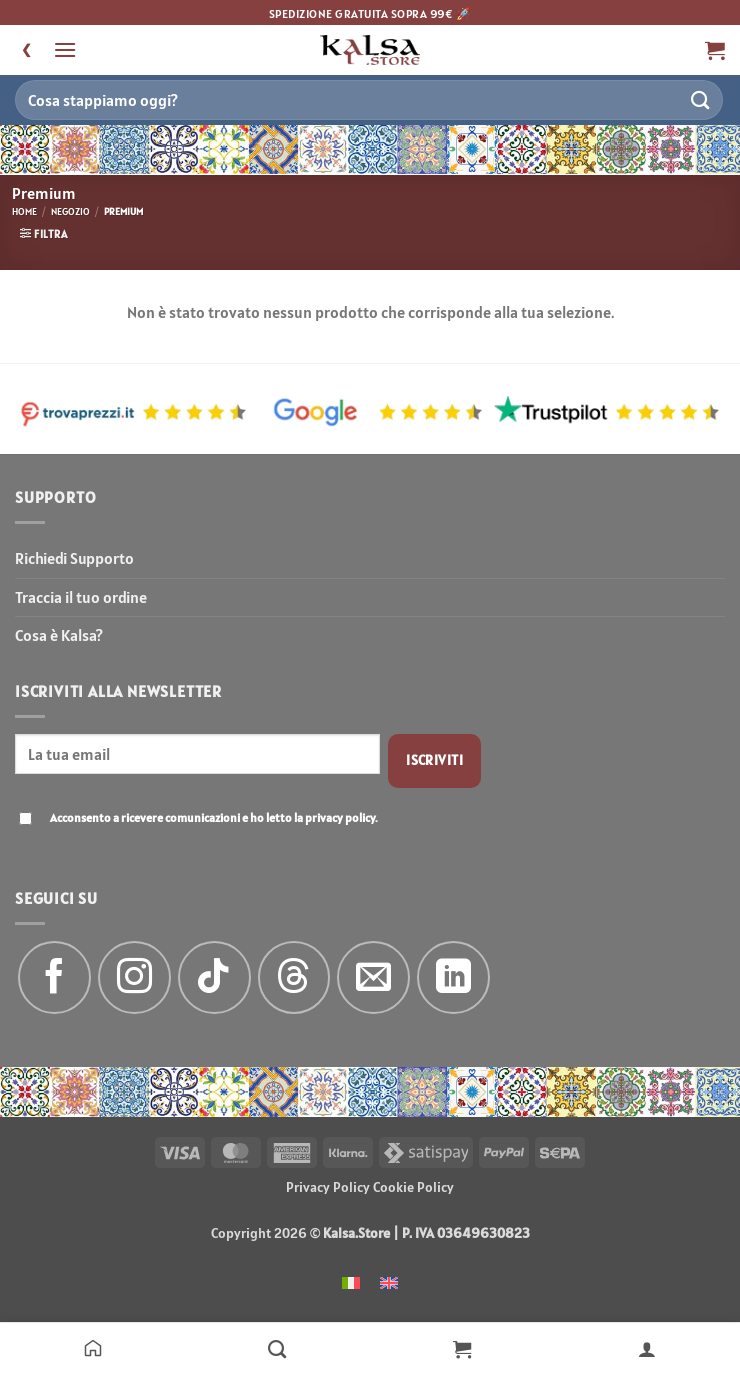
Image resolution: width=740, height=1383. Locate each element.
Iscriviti (434, 760)
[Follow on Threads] (294, 977)
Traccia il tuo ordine (81, 597)
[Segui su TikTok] (214, 977)
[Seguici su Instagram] (134, 977)
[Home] (92, 1348)
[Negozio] (277, 1348)
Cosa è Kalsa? (59, 635)
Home (24, 211)
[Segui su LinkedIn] (453, 977)
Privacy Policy (328, 1187)
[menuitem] (351, 1281)
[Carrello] (462, 1348)
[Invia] (701, 99)
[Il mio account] (647, 1348)
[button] (65, 49)
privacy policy (340, 817)
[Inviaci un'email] (373, 977)
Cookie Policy (413, 1187)
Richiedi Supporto (74, 558)
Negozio (70, 211)
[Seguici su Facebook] (54, 977)
